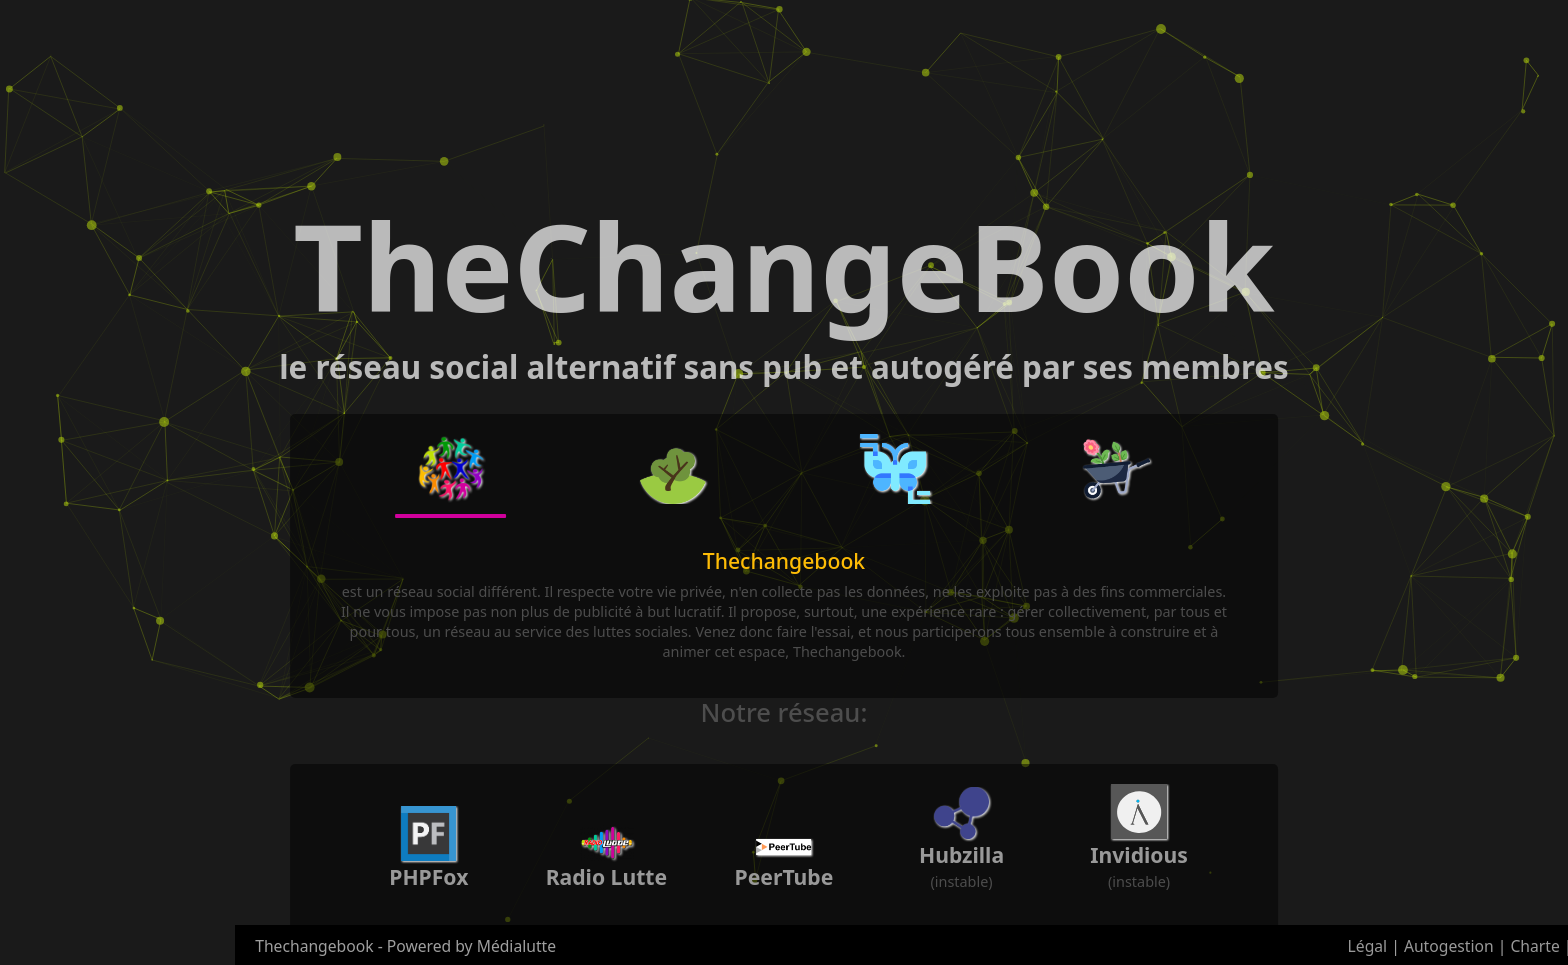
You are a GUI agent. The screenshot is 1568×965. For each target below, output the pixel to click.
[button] (451, 469)
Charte (1534, 946)
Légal (1368, 946)
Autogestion (1449, 946)
